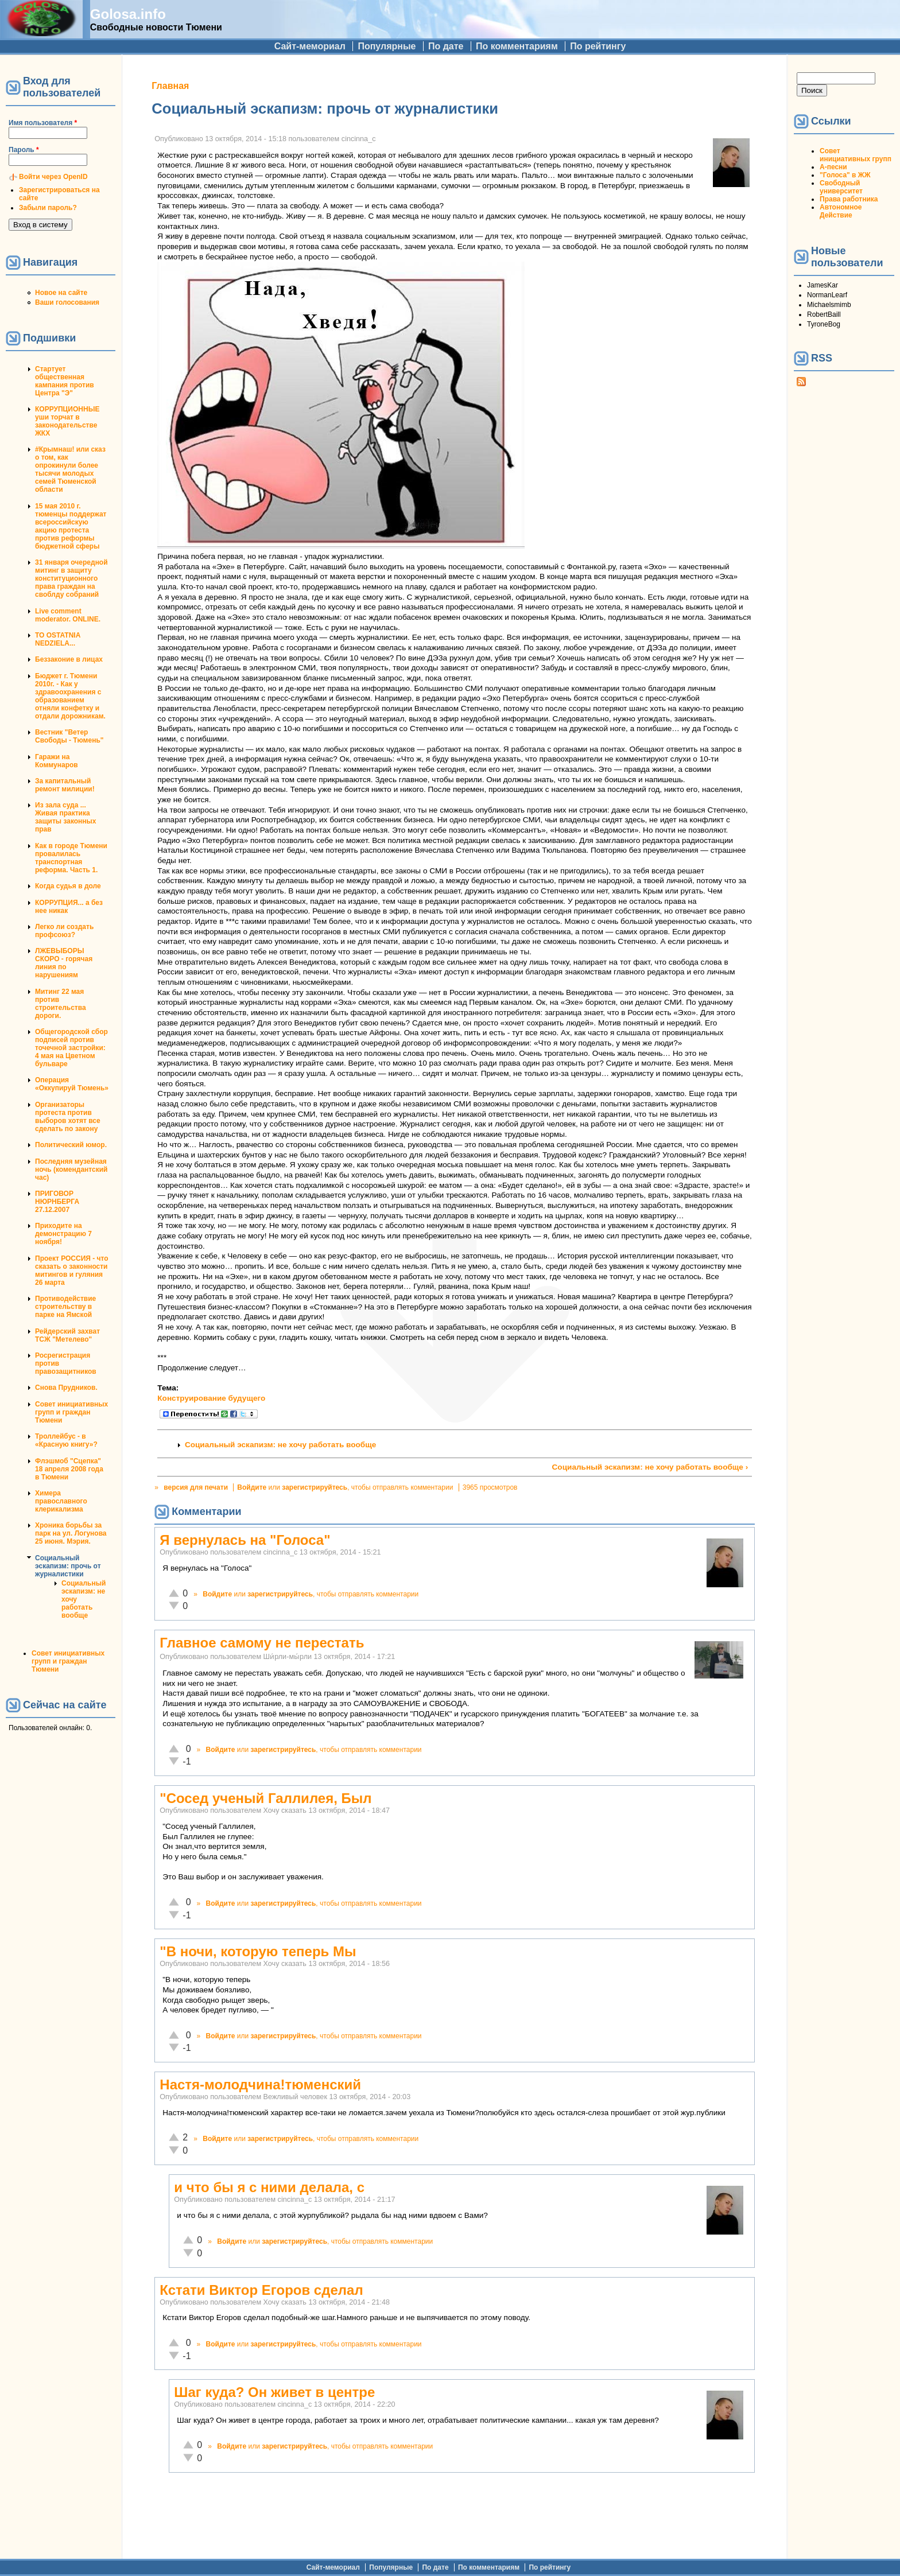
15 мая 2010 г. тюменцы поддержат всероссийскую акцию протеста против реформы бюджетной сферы (70, 526)
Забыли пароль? (48, 208)
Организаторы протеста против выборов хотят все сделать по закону (67, 1117)
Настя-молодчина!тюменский (260, 2084)
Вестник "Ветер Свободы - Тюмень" (69, 736)
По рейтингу (598, 46)
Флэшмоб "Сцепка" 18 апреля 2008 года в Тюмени (69, 1469)
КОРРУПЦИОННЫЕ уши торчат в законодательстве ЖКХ (67, 421)
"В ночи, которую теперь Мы (258, 1951)
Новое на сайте (61, 293)
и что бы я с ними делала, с (269, 2187)
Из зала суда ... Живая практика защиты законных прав (65, 817)
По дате (446, 46)
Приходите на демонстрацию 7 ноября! (63, 1234)
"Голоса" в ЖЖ (845, 175)
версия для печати (196, 1487)
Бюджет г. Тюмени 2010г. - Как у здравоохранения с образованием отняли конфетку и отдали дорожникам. (70, 696)
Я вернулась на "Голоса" (245, 1540)
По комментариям (517, 46)
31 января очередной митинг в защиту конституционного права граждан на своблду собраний (71, 578)
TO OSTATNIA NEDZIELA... (57, 639)
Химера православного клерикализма (61, 1501)
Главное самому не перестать (262, 1642)
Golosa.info (128, 14)
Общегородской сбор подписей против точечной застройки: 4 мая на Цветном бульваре (71, 1048)
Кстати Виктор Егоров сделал (261, 2290)
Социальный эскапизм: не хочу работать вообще (280, 1444)
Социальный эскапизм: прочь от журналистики (68, 1566)
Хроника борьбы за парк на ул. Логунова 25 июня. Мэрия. (71, 1533)
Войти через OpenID (53, 177)
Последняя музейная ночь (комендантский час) (71, 1169)
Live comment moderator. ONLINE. (67, 615)
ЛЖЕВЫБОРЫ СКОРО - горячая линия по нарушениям (63, 963)
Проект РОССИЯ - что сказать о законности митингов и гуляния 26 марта (71, 1270)
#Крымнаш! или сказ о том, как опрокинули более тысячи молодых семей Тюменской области (70, 469)
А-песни (833, 167)
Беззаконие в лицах (69, 659)
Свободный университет (841, 187)
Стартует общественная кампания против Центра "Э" (64, 381)
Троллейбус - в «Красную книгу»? (66, 1440)
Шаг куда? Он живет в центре (274, 2392)
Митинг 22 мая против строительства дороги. (60, 1004)
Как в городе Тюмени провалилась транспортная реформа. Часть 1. (71, 858)
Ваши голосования (67, 302)
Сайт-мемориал (310, 46)
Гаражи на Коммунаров (56, 761)
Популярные (387, 46)
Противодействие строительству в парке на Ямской (65, 1307)
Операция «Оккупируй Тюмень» (71, 1084)
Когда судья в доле (68, 886)
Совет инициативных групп (855, 155)
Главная (170, 86)
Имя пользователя (43, 123)
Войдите (251, 1487)
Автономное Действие (841, 211)
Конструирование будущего (211, 1398)
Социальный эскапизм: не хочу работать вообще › (650, 1467)
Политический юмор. (71, 1145)
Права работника (849, 199)
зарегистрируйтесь (314, 1487)
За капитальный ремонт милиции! (65, 785)
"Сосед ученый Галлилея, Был (265, 1798)
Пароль (24, 150)
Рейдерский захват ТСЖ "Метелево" (67, 1335)
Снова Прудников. (66, 1388)
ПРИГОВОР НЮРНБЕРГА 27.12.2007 (57, 1202)
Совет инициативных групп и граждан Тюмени (71, 1412)
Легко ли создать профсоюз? (64, 931)
